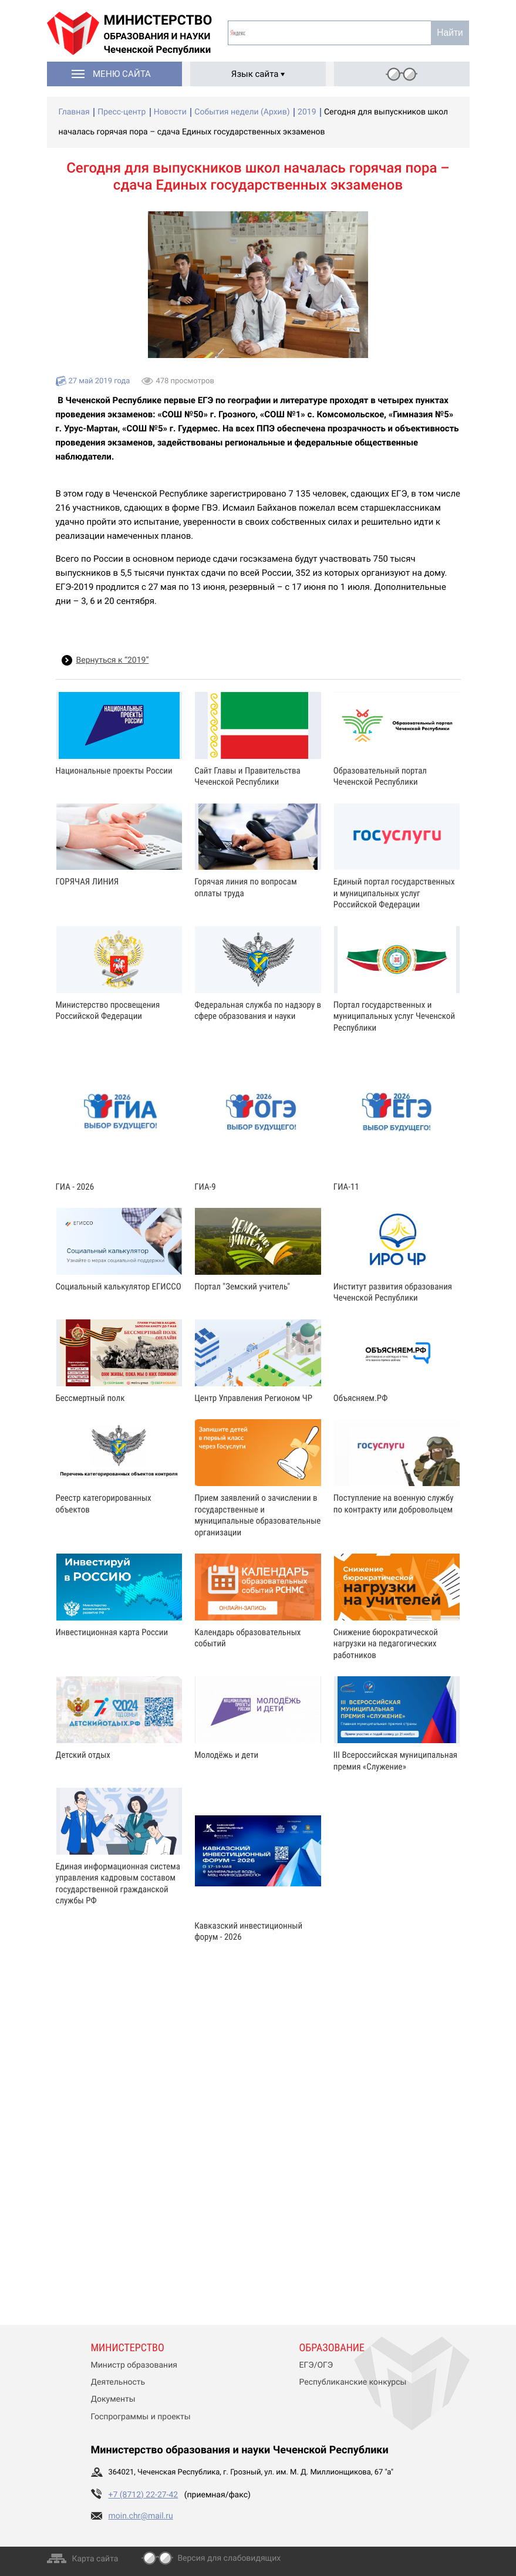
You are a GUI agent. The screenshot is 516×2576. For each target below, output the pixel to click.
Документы (113, 2399)
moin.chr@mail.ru (141, 2516)
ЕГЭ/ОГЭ (316, 2365)
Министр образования (134, 2365)
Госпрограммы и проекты (141, 2417)
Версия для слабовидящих (229, 2558)
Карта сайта (95, 2559)
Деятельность (118, 2382)
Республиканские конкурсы (353, 2382)
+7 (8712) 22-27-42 (143, 2495)
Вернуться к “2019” (112, 660)
